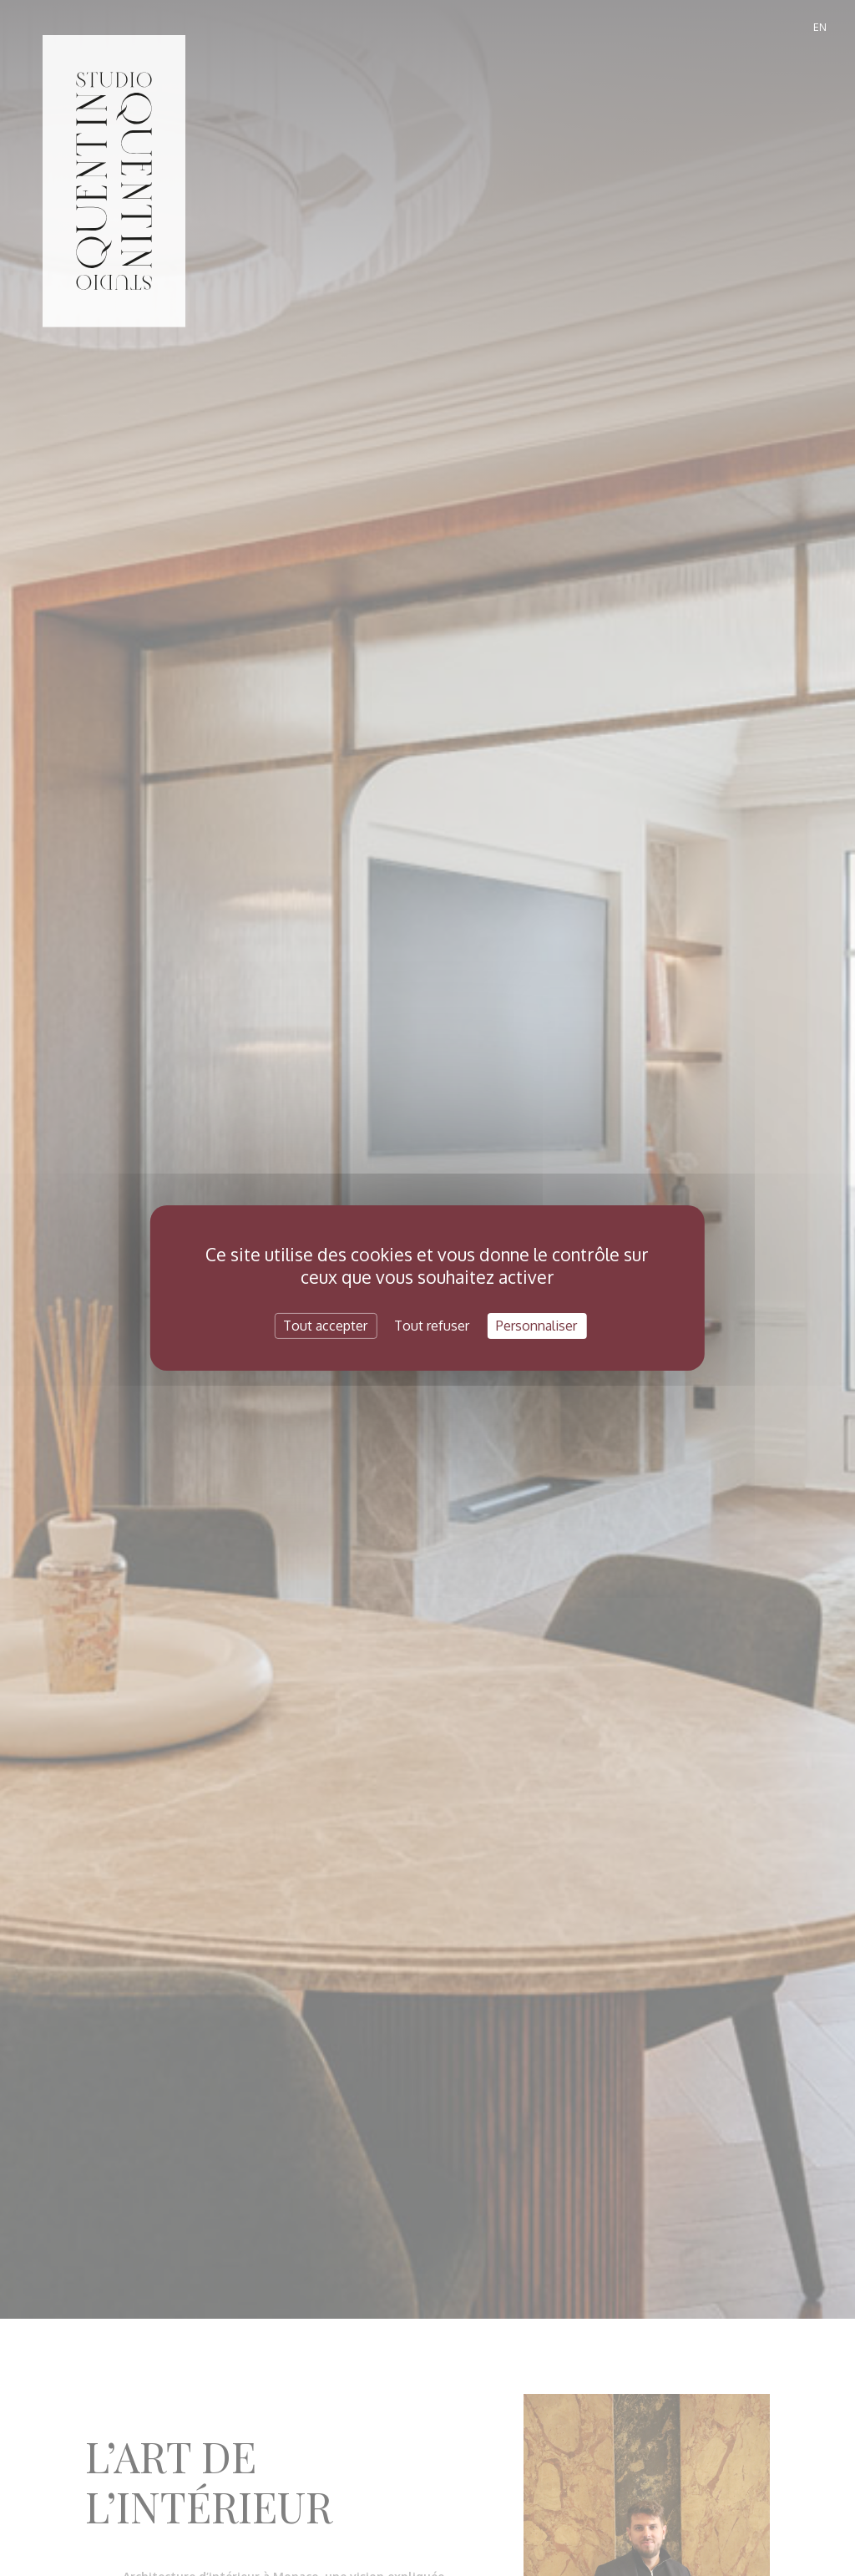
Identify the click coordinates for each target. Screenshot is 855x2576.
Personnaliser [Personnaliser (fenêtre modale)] (536, 1325)
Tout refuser (431, 1325)
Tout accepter (325, 1325)
